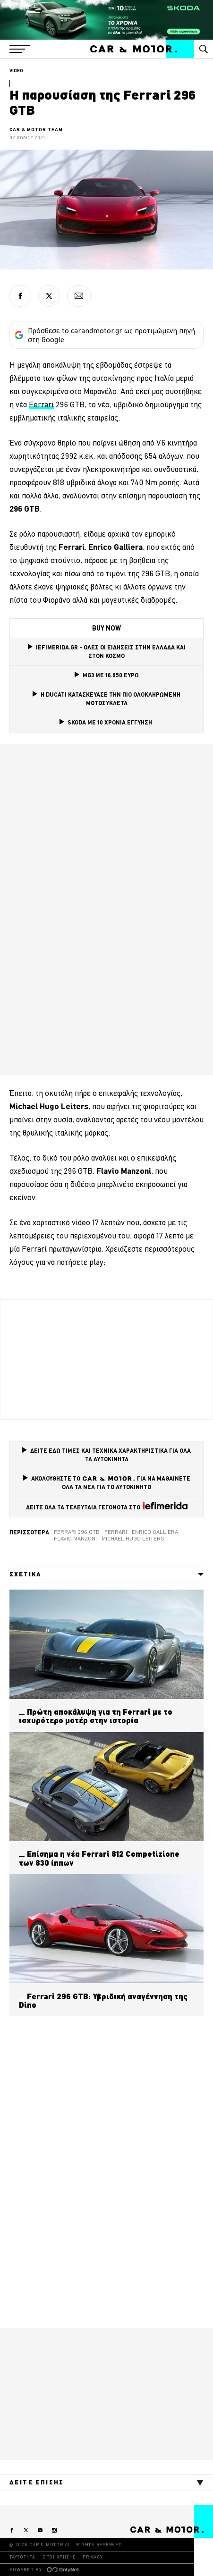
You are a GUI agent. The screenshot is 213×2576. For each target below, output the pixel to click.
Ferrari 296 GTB (77, 1532)
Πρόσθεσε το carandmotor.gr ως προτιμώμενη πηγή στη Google (105, 334)
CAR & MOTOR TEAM (36, 129)
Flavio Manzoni (75, 1538)
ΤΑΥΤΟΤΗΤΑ (22, 2556)
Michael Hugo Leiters (133, 1538)
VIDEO (16, 70)
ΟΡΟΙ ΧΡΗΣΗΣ (59, 2556)
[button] (19, 49)
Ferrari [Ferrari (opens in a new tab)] (41, 404)
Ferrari (115, 1532)
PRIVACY (92, 2556)
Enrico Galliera (155, 1532)
